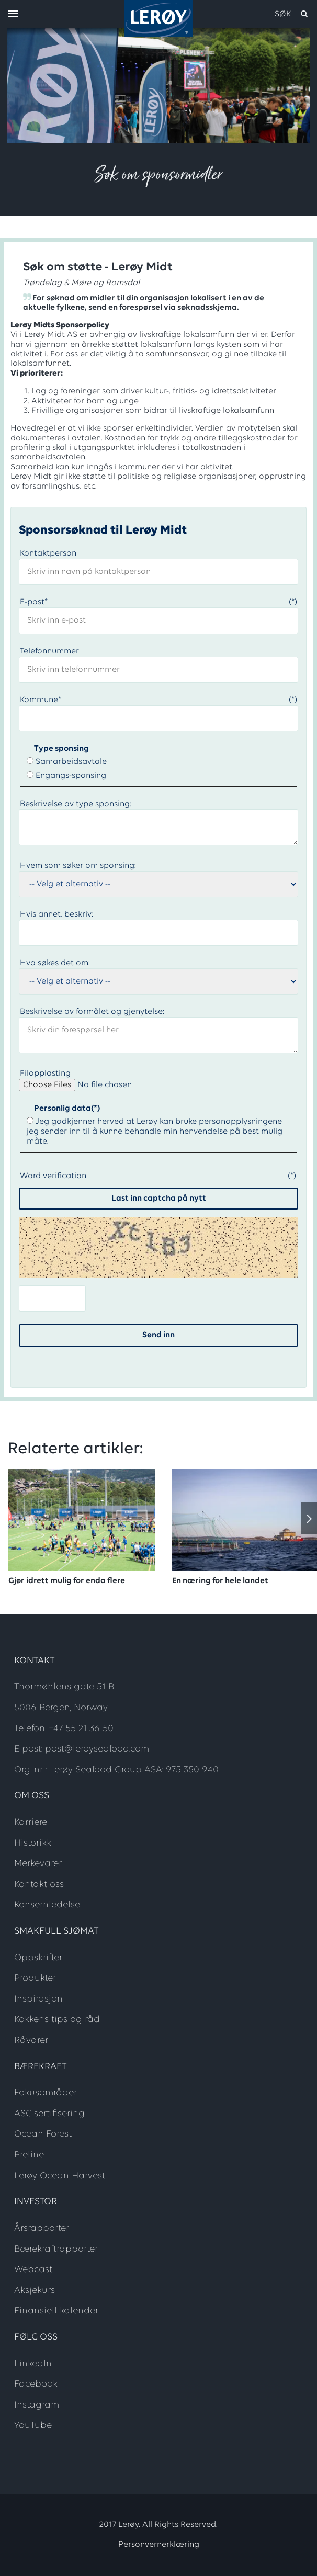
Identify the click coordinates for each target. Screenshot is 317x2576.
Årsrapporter (41, 2228)
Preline (29, 2155)
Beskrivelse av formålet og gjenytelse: (92, 1012)
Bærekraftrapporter (56, 2249)
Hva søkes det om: (55, 963)
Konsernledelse (47, 1905)
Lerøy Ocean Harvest (59, 2176)
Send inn (158, 1335)
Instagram (36, 2405)
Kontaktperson (48, 553)
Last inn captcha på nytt (158, 1198)
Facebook (36, 2384)
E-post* (34, 602)
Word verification (53, 1176)
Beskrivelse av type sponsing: (75, 804)
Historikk (32, 1843)
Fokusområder (45, 2093)
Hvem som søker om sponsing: (78, 866)
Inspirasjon (38, 1999)
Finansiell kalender (56, 2311)
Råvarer (31, 2041)
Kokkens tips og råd (57, 2020)
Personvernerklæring (158, 2544)
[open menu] (13, 14)
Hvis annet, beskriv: (56, 914)
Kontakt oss (39, 1885)
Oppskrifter (38, 1958)
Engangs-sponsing (71, 776)
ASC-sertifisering (49, 2114)
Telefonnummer (49, 651)
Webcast (33, 2270)
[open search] (292, 14)
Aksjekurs (34, 2291)
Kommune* (40, 700)
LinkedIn (33, 2364)
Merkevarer (38, 1864)
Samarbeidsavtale (71, 762)
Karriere (30, 1822)
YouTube (33, 2426)
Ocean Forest (43, 2134)
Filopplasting (45, 1073)
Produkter (35, 1978)
